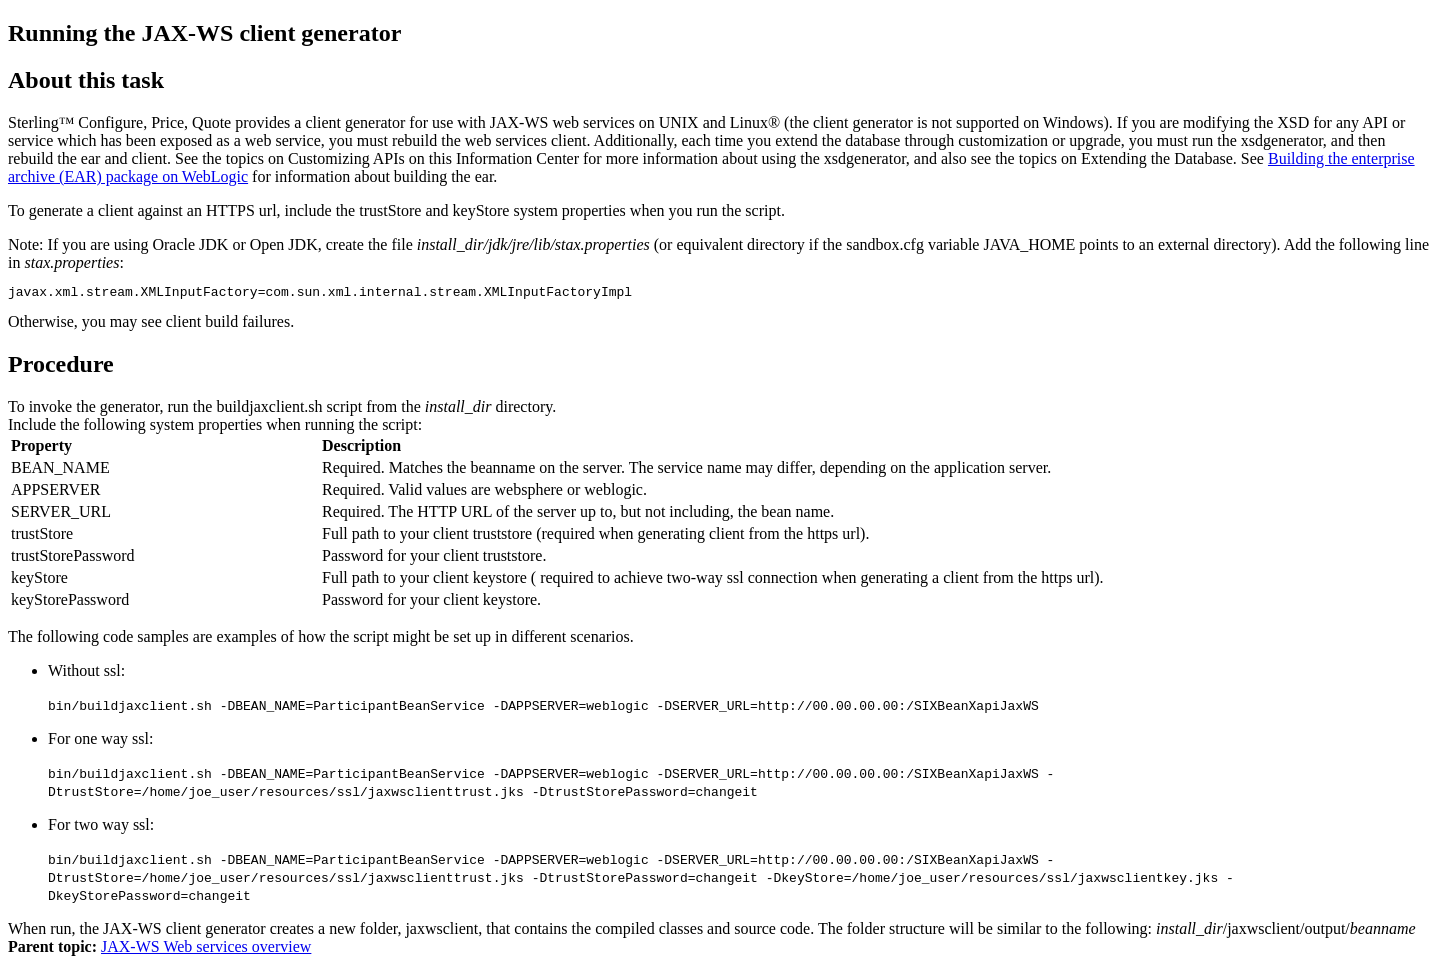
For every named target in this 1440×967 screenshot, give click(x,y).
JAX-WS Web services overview (206, 949)
